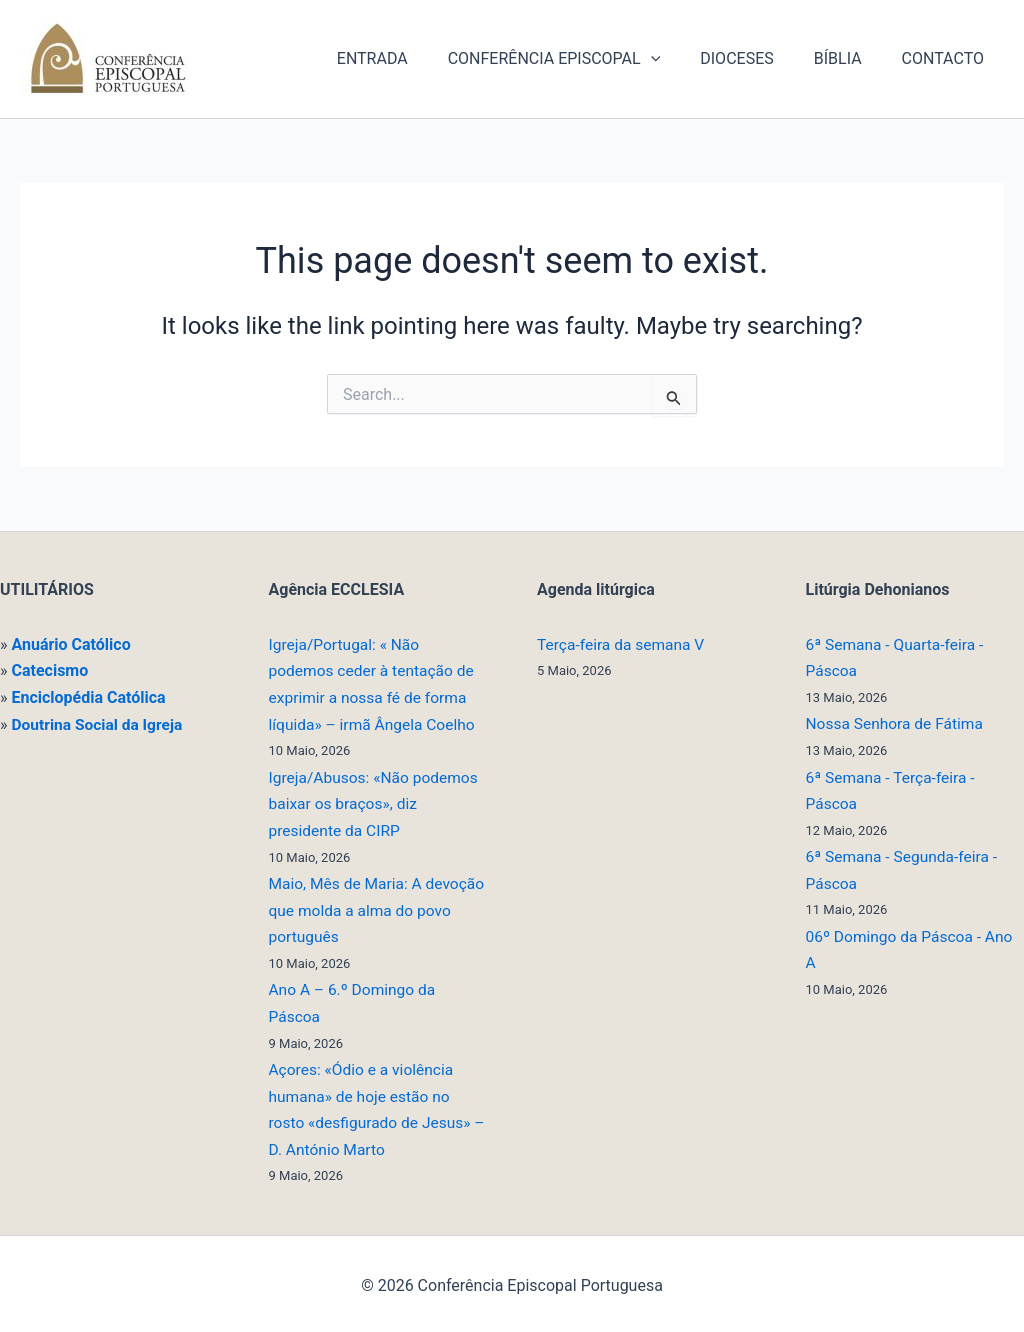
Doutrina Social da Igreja (99, 723)
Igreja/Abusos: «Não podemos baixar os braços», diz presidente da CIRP (377, 803)
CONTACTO (947, 58)
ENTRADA (408, 58)
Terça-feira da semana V (623, 644)
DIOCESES (756, 58)
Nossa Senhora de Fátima (897, 723)
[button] (679, 59)
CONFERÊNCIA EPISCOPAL (582, 59)
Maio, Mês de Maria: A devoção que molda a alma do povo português (376, 908)
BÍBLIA (850, 58)
